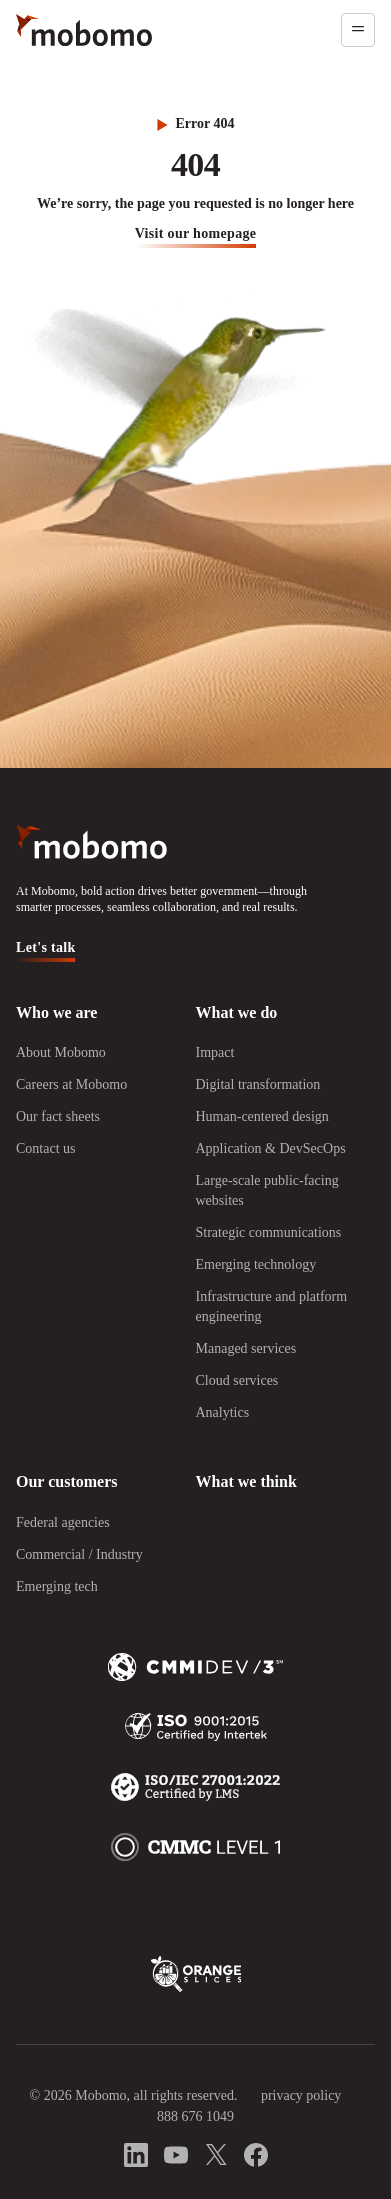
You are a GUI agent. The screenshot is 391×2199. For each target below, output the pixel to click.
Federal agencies (63, 1522)
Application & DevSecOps (271, 1148)
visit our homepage (196, 233)
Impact (215, 1052)
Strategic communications (269, 1232)
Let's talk (46, 947)
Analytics (223, 1412)
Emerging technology (256, 1264)
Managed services (246, 1348)
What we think (246, 1481)
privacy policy (301, 2095)
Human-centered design (262, 1116)
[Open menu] (358, 30)
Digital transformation (258, 1084)
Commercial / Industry (79, 1554)
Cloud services (237, 1380)
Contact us (46, 1148)
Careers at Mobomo (71, 1084)
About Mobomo (61, 1052)
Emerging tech (57, 1586)
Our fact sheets (58, 1116)
